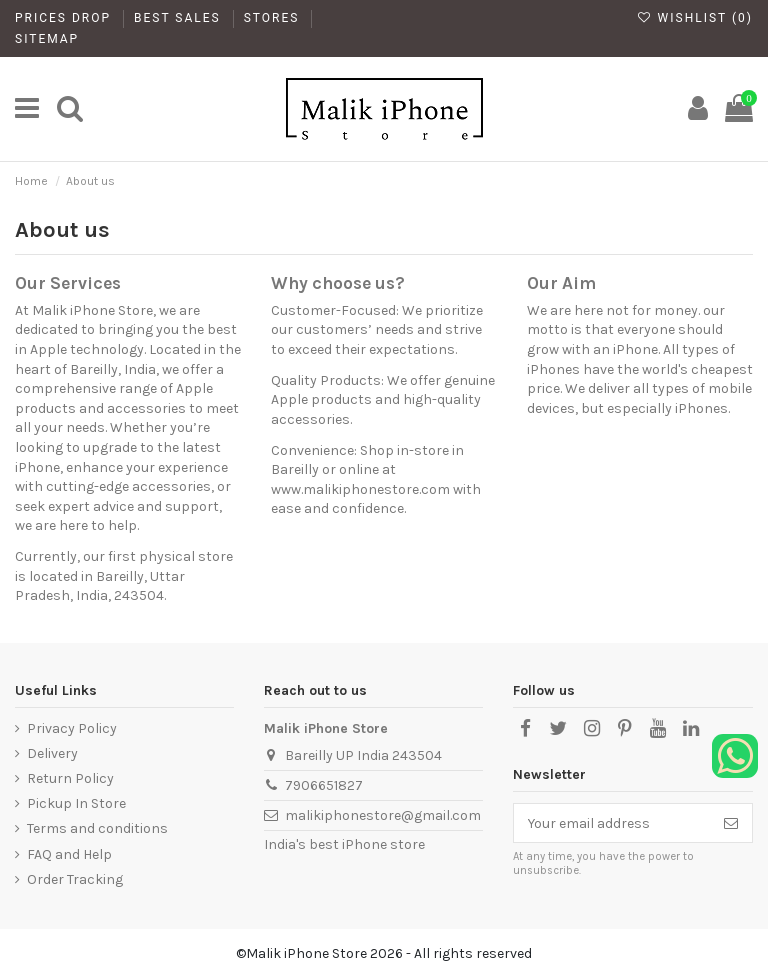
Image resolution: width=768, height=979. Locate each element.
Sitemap (47, 39)
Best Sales (180, 18)
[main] (27, 109)
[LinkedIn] (691, 729)
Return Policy (70, 778)
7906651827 (324, 785)
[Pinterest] (625, 729)
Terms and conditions (97, 828)
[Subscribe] (731, 823)
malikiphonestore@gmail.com (383, 815)
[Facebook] (525, 729)
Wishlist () (695, 18)
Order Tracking (75, 879)
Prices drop (65, 18)
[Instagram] (591, 729)
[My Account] (698, 109)
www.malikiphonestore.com (360, 489)
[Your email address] (612, 823)
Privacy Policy (72, 728)
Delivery (52, 753)
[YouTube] (658, 729)
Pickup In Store (76, 803)
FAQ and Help (69, 854)
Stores (274, 18)
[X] (558, 729)
